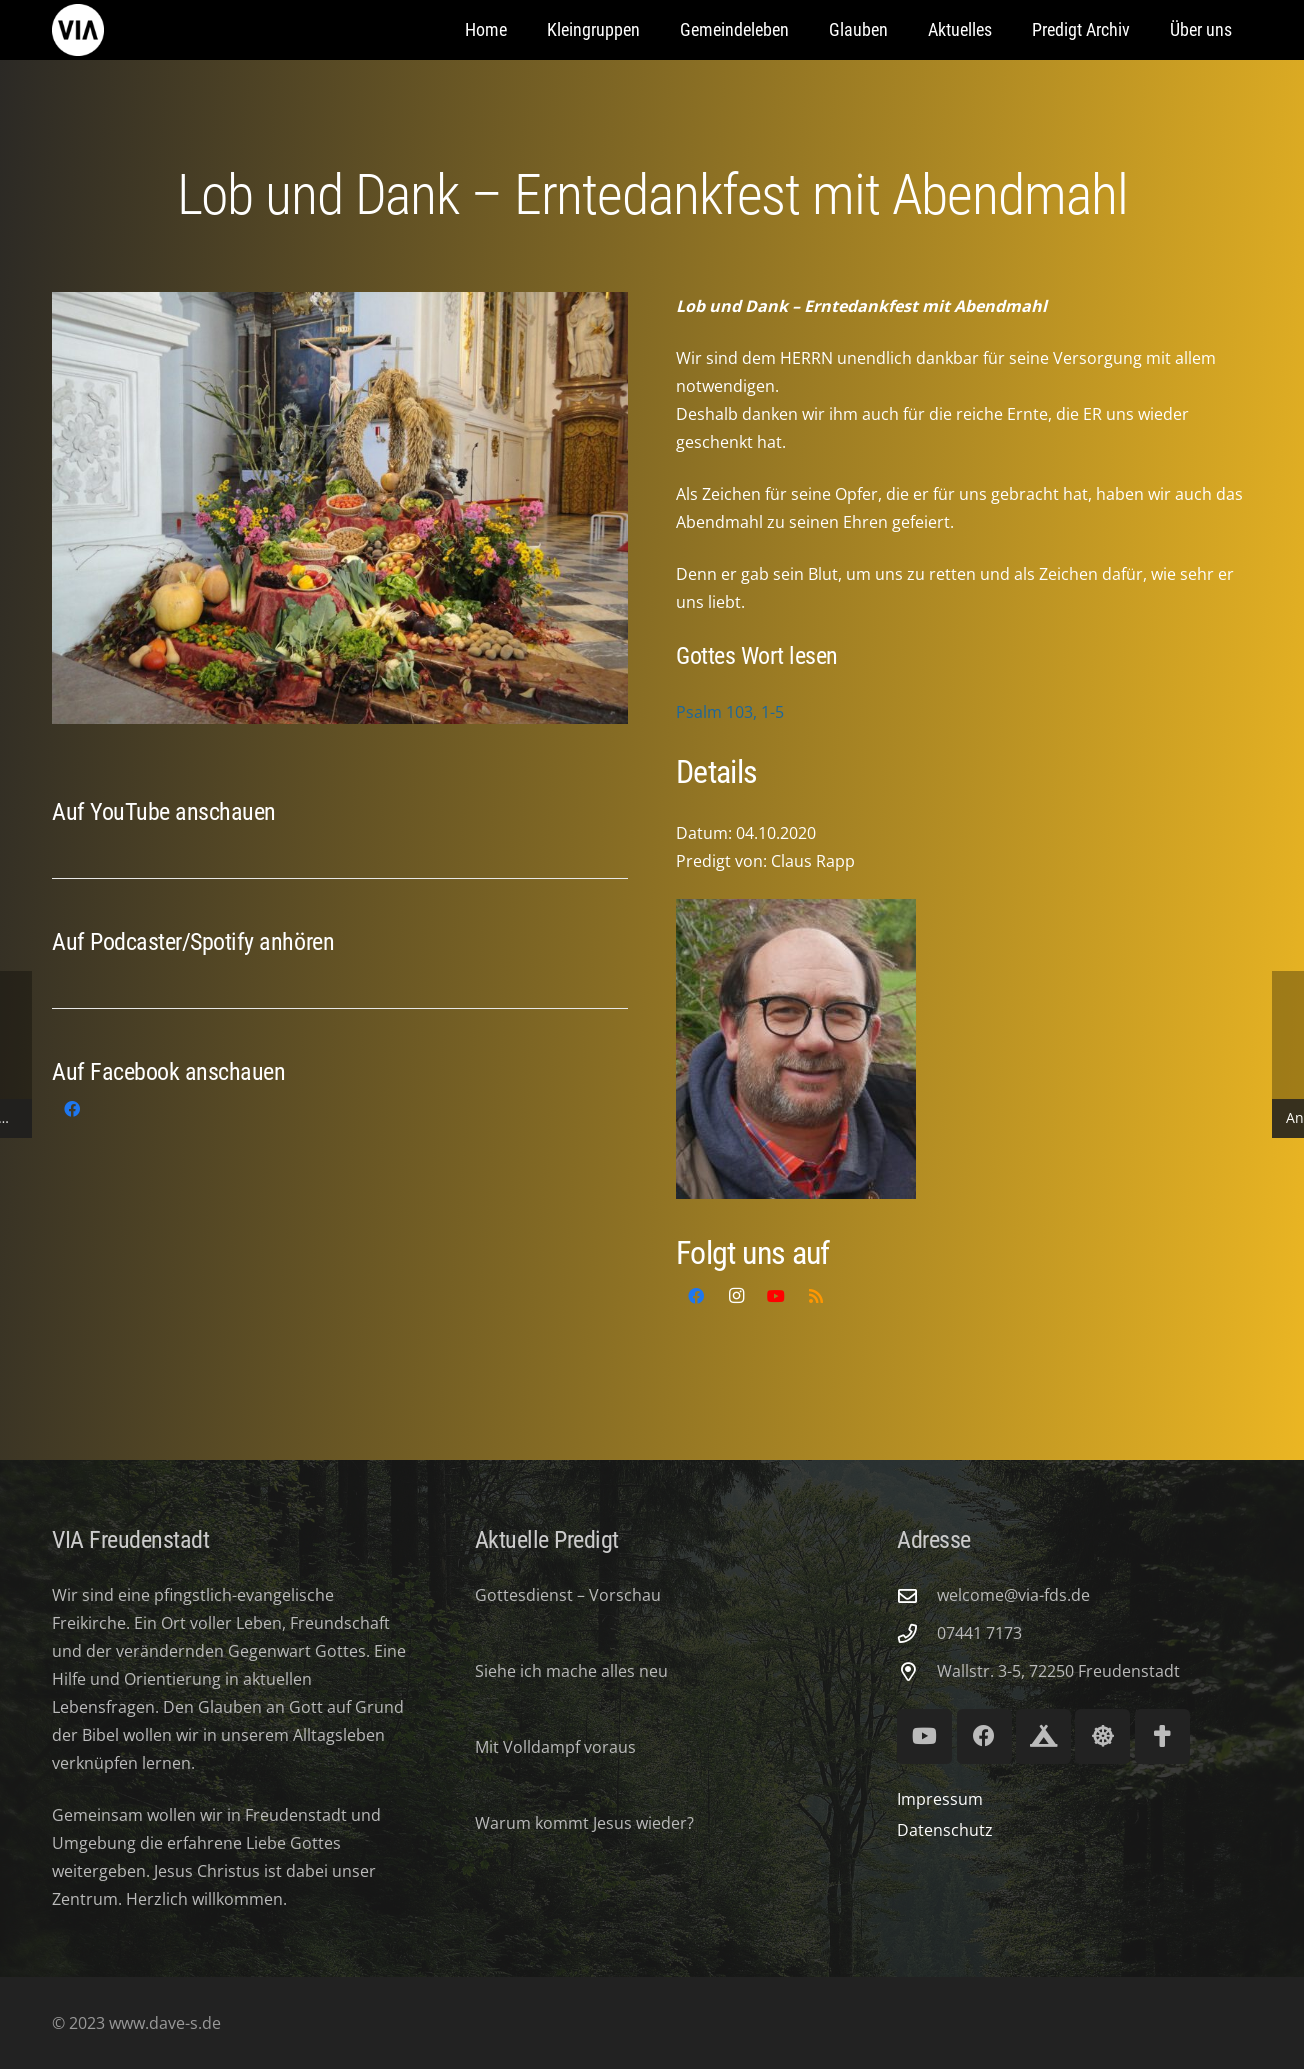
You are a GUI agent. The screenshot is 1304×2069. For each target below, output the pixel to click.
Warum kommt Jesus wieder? (584, 1823)
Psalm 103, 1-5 (730, 712)
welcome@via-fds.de (1013, 1595)
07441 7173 (979, 1633)
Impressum (940, 1799)
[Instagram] (736, 1296)
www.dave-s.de (163, 2023)
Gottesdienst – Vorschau (568, 1595)
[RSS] (816, 1296)
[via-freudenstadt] (78, 30)
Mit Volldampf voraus (555, 1747)
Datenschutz (945, 1830)
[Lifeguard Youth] (1102, 1736)
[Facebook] (72, 1109)
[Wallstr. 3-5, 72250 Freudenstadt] (917, 1671)
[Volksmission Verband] (1162, 1736)
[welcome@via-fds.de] (917, 1595)
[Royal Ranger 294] (1043, 1736)
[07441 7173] (917, 1633)
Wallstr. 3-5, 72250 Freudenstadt (1058, 1671)
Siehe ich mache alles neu (571, 1671)
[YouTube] (776, 1296)
